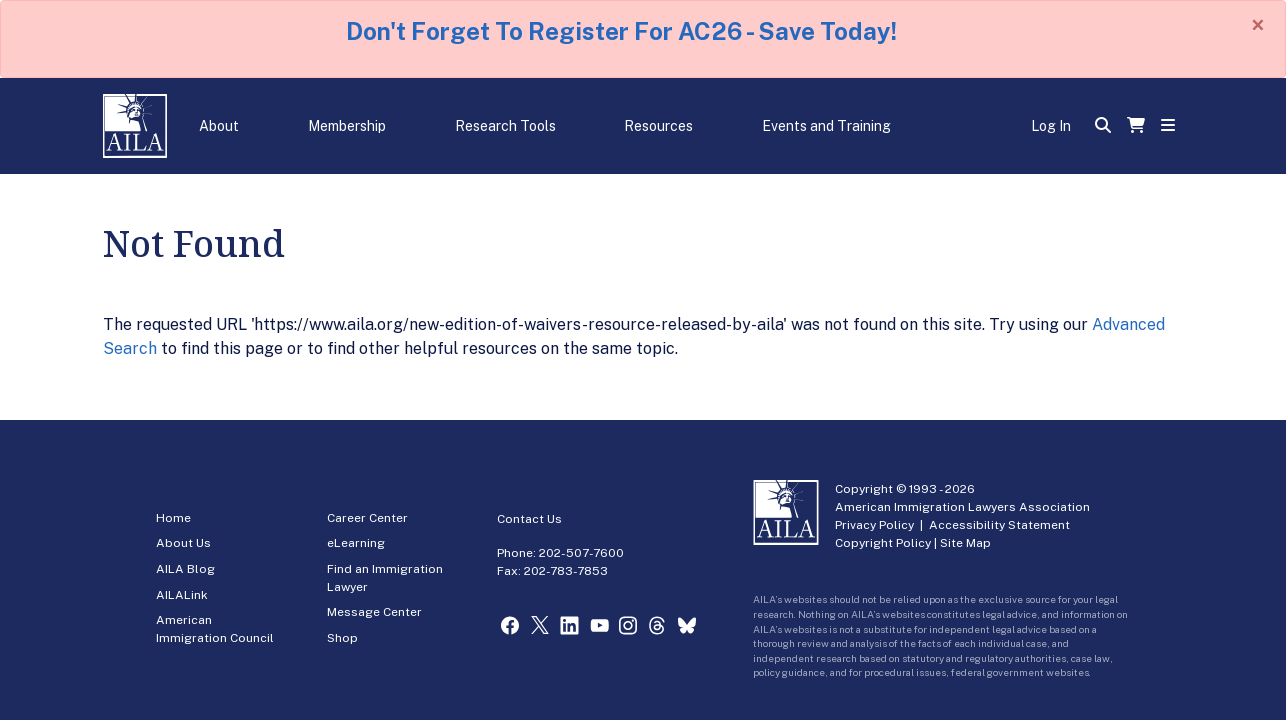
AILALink (182, 595)
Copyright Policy (883, 543)
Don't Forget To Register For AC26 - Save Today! (621, 31)
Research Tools (505, 126)
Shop (342, 638)
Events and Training (826, 126)
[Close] (1258, 25)
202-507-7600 (581, 553)
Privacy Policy (874, 525)
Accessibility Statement (999, 525)
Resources (658, 126)
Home (173, 518)
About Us (183, 543)
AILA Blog (185, 569)
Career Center (367, 518)
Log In (1051, 126)
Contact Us (529, 519)
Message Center (374, 612)
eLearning (356, 543)
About (219, 126)
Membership (347, 126)
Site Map (965, 543)
